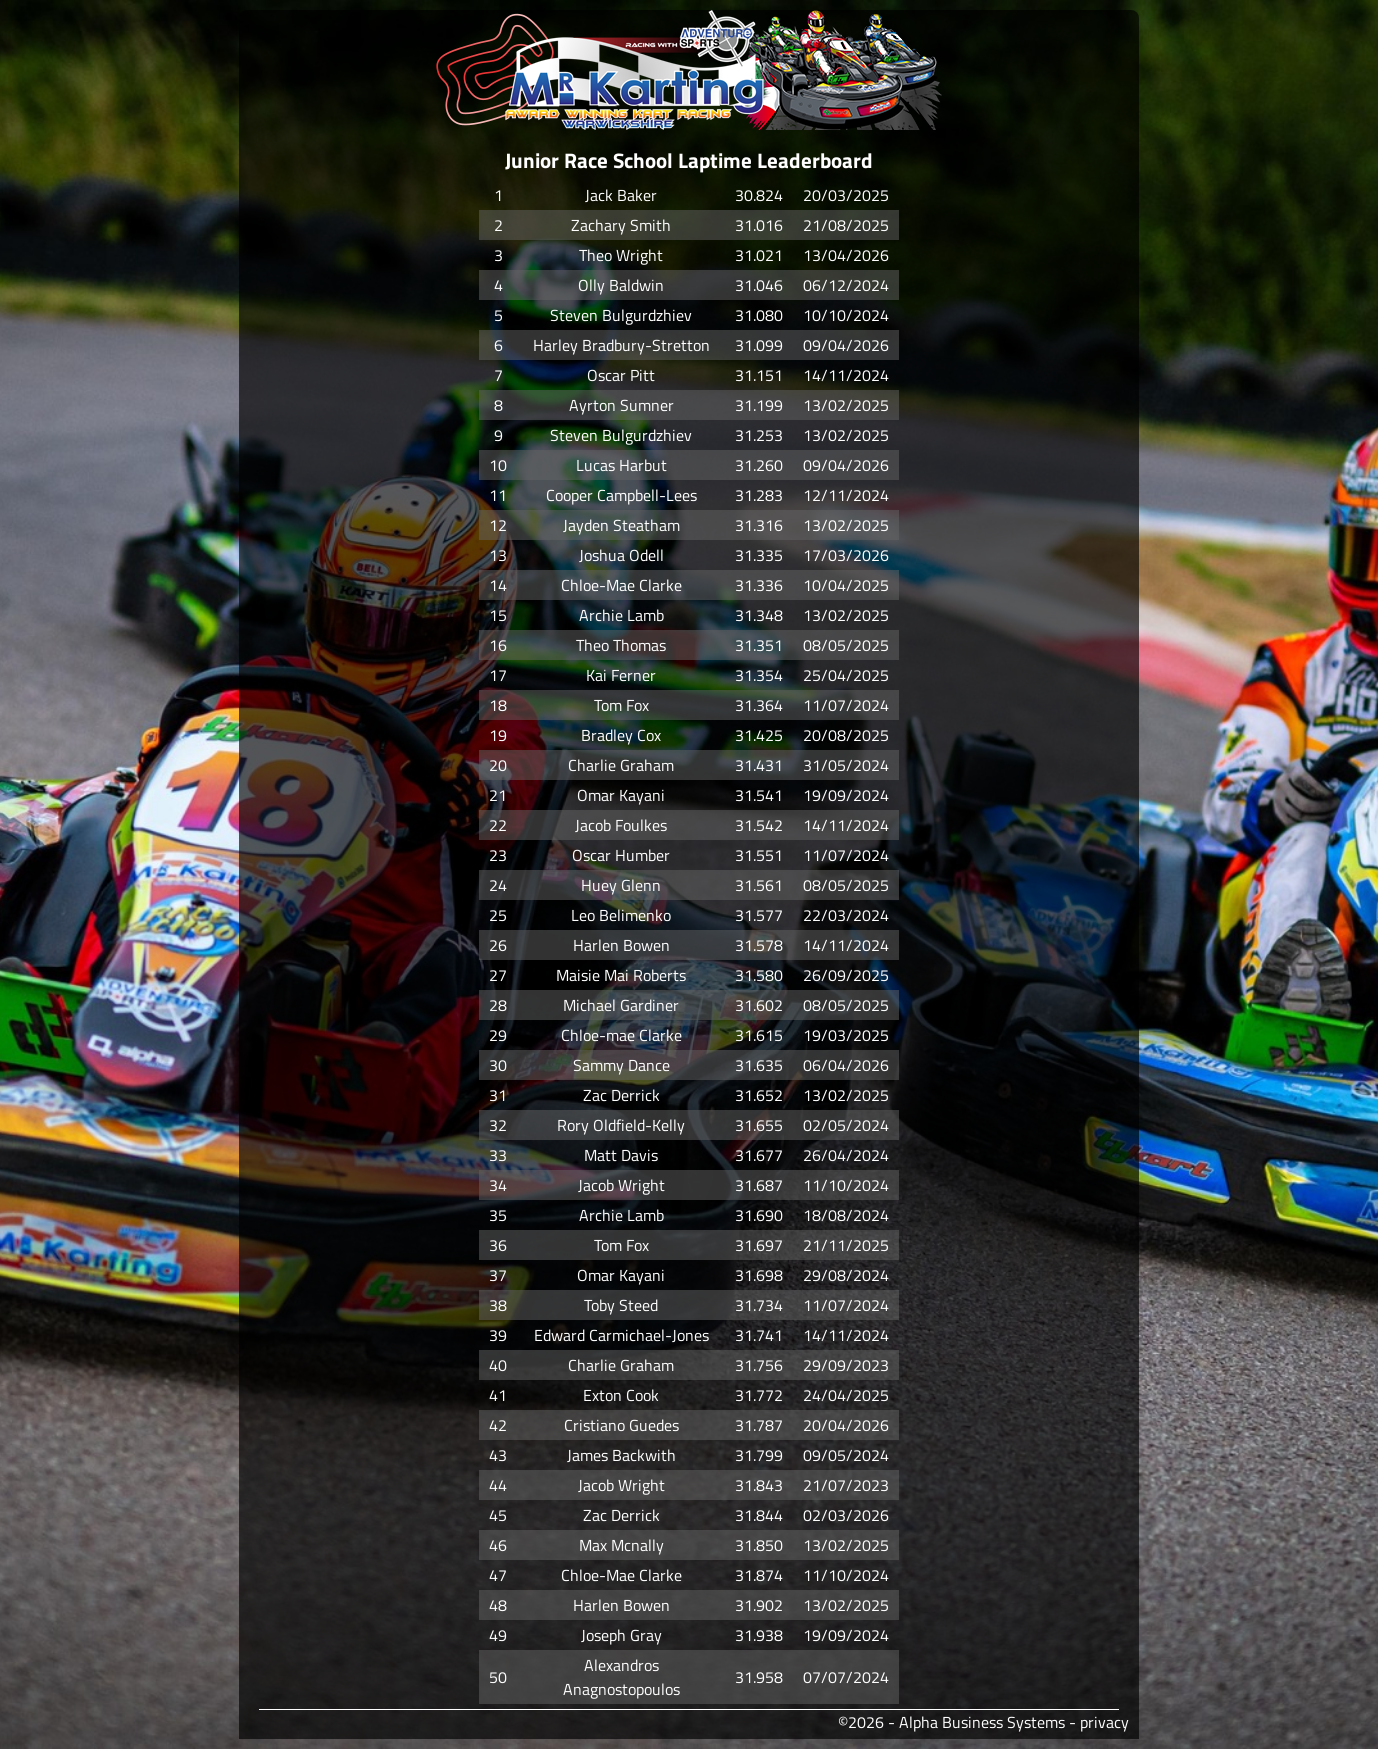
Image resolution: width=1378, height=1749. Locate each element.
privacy (1104, 1722)
